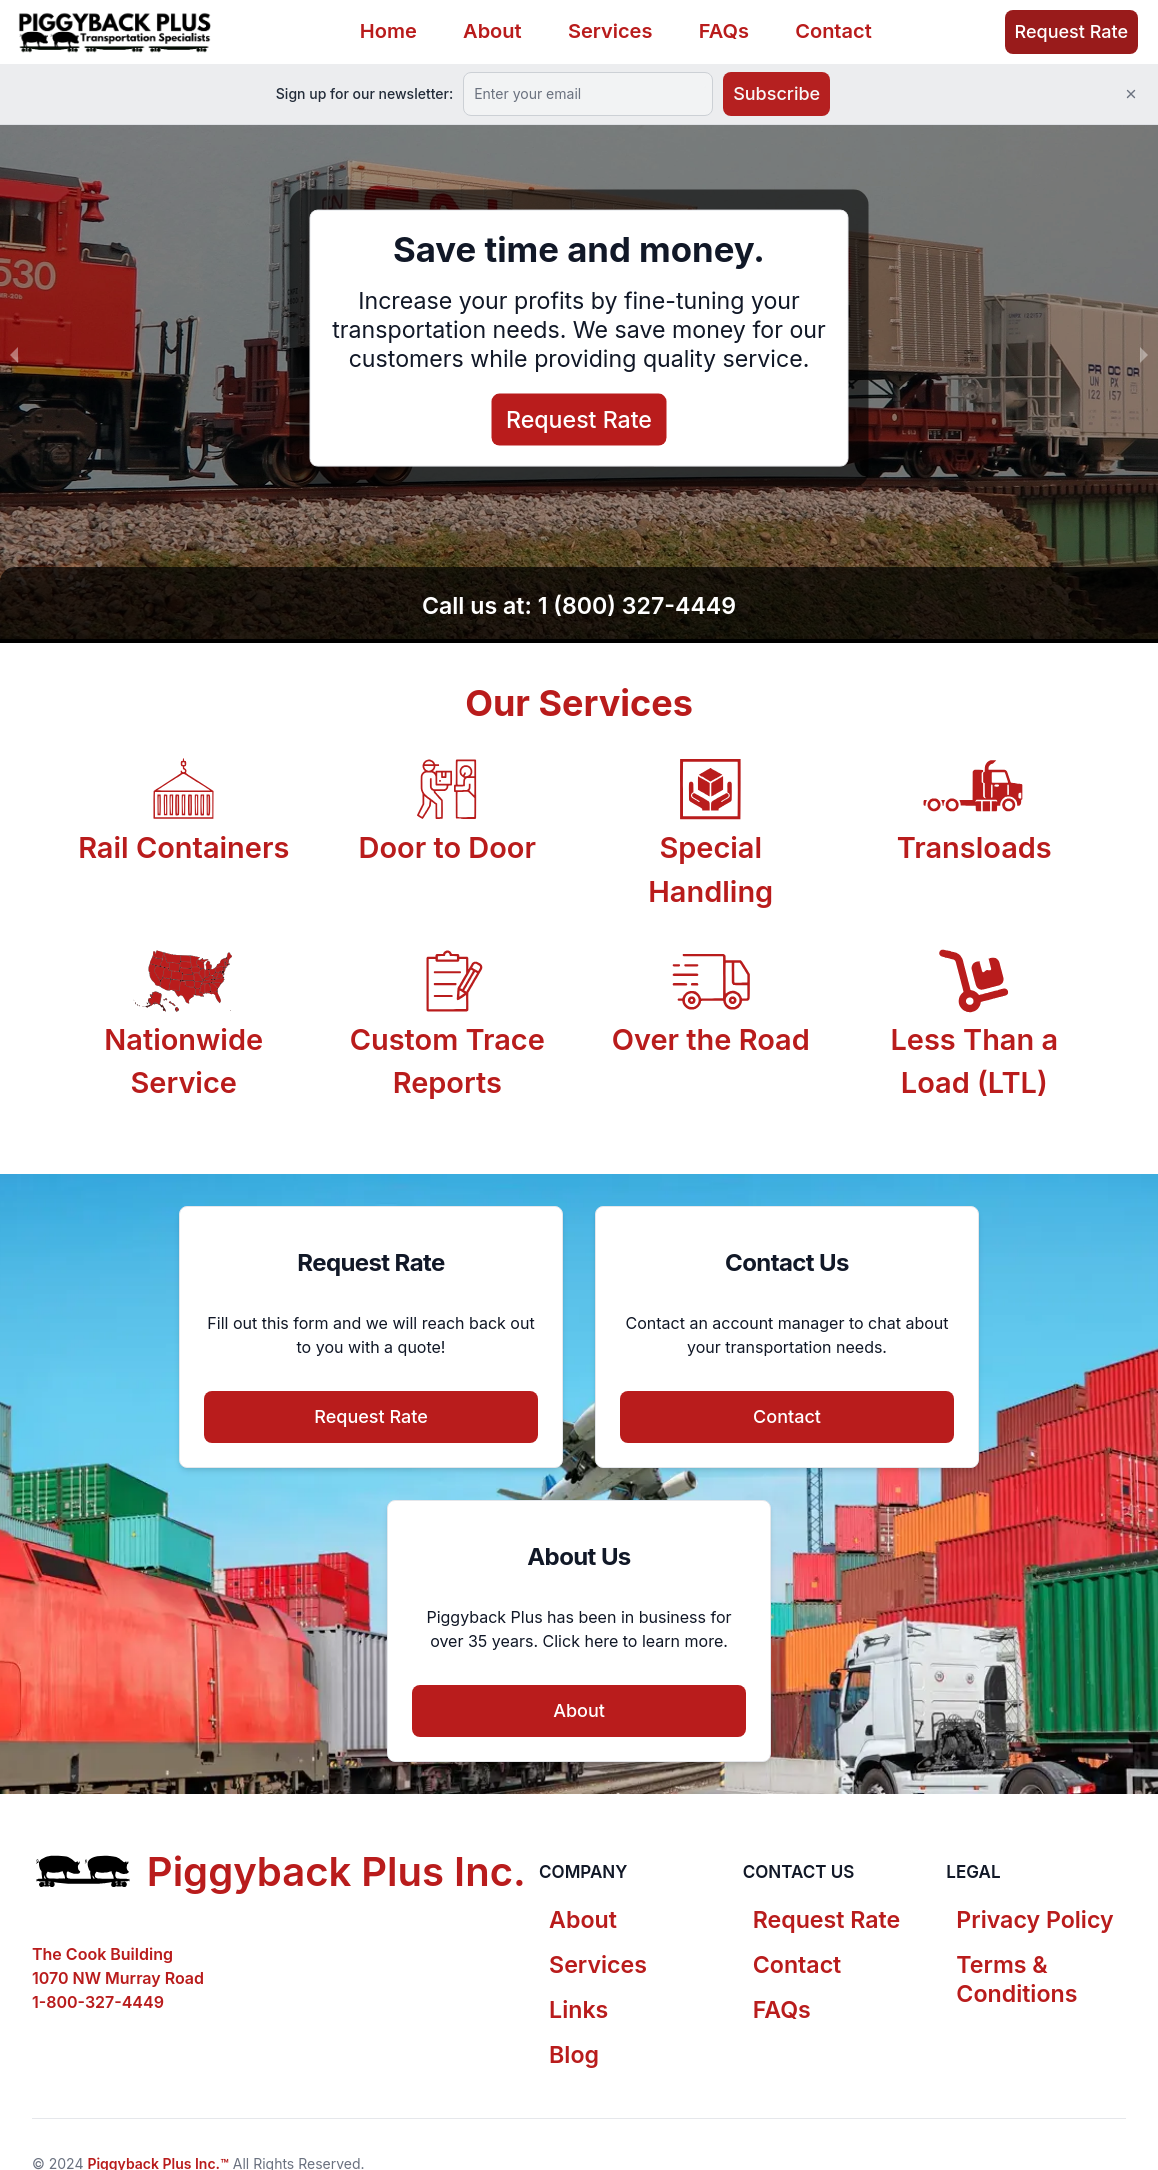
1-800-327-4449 (98, 2002)
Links (578, 2010)
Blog (574, 2055)
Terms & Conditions (1016, 1979)
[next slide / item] (1144, 353)
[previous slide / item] (14, 353)
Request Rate (1071, 31)
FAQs (724, 31)
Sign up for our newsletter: (364, 93)
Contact (833, 31)
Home (388, 31)
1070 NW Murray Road (118, 1978)
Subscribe (776, 93)
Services (610, 31)
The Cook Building (102, 1954)
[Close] (1131, 94)
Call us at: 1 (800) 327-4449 (579, 606)
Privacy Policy (1034, 1920)
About (492, 31)
